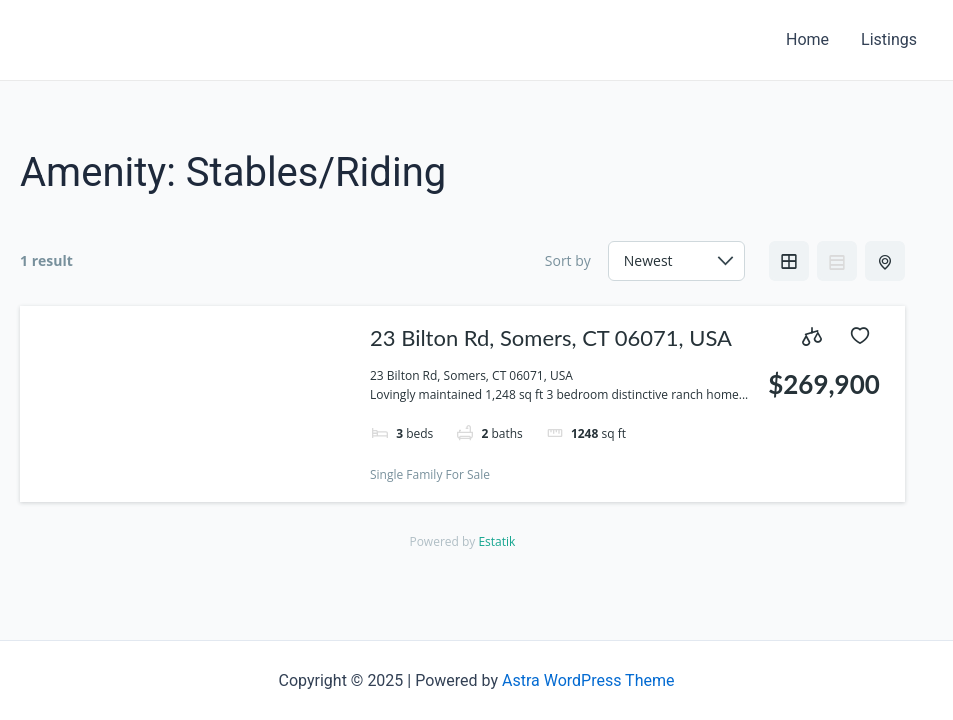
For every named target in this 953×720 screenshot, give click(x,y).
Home (807, 39)
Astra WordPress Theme (588, 680)
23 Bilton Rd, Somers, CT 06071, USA (551, 337)
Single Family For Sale (430, 474)
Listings (889, 39)
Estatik (496, 541)
